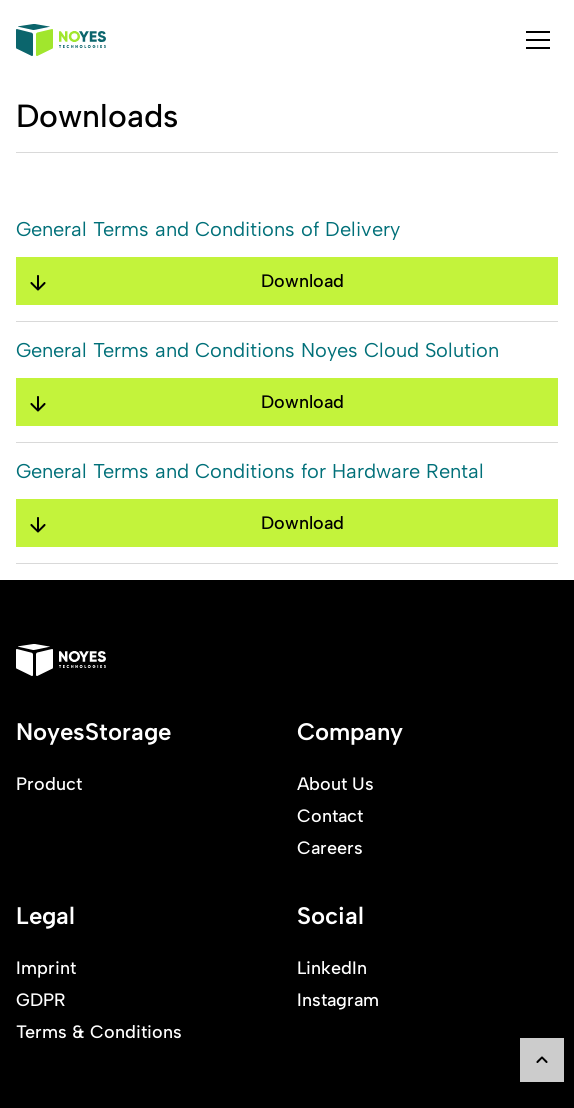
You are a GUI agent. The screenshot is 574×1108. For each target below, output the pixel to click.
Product (49, 784)
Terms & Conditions (99, 1032)
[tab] (538, 40)
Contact (330, 816)
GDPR (40, 1000)
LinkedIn (332, 968)
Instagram (338, 1000)
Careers (330, 848)
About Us (335, 784)
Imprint (46, 968)
